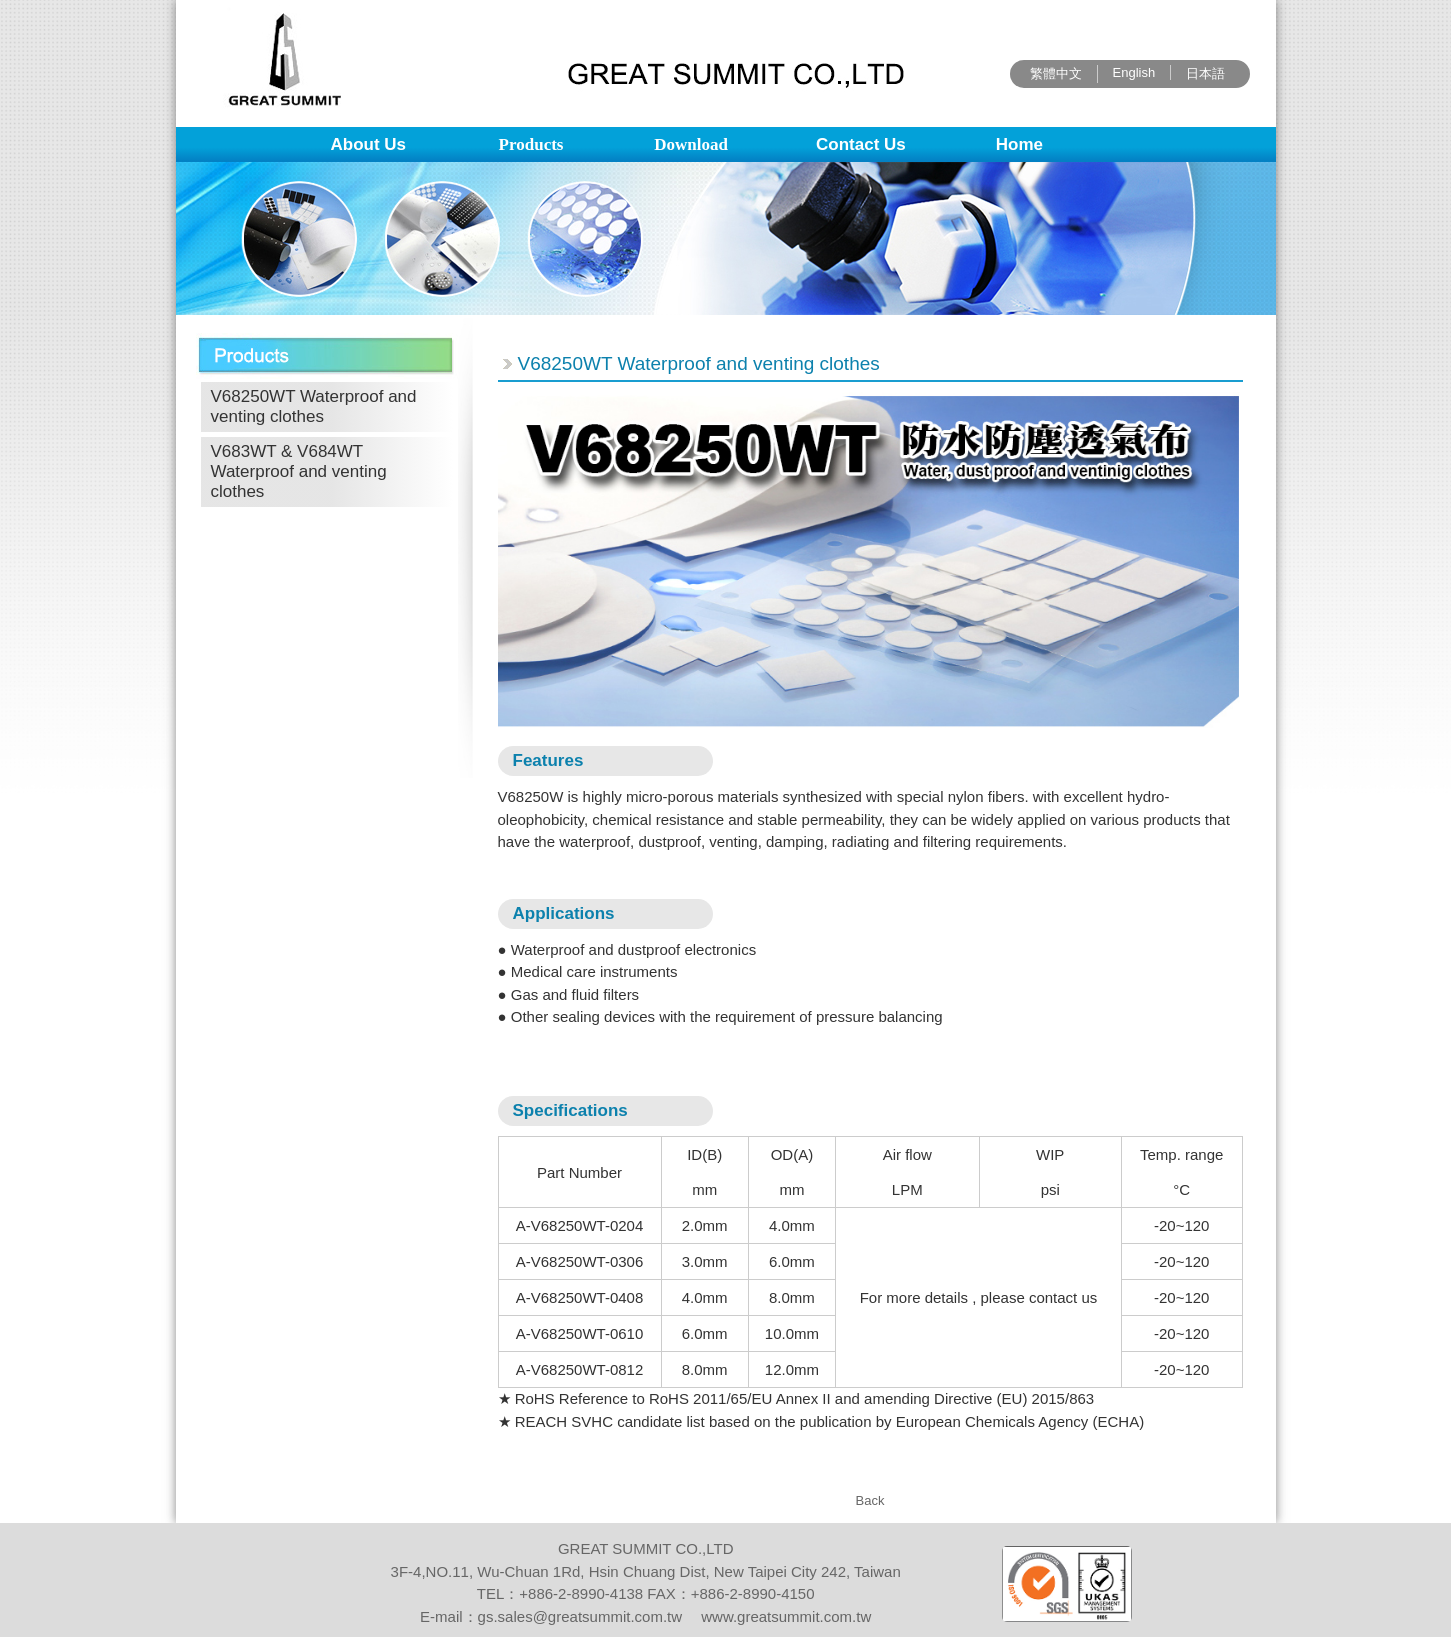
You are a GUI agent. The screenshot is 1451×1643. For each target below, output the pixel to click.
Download (691, 144)
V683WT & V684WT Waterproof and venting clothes (299, 471)
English (1134, 72)
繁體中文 (1056, 73)
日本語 (1205, 73)
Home (1019, 144)
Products (531, 144)
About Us (369, 144)
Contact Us (861, 144)
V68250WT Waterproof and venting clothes (314, 406)
